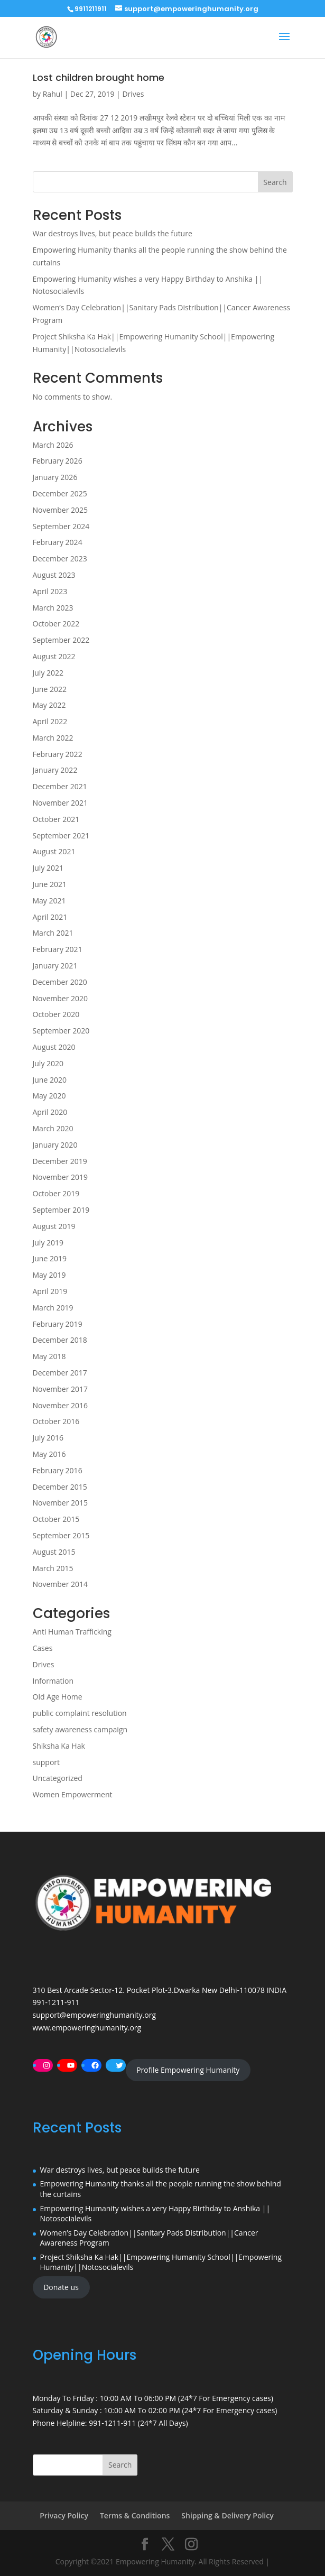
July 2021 (48, 868)
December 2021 (60, 786)
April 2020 (50, 1112)
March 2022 (53, 738)
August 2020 (54, 1047)
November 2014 (60, 1584)
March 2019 (53, 1308)
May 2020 (49, 1096)
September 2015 (61, 1535)
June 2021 (50, 884)
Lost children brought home (98, 77)
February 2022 (57, 754)
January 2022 (55, 770)
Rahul (52, 94)
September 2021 (61, 835)
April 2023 (50, 591)
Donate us (61, 2287)
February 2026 (57, 461)
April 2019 (50, 1291)
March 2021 (53, 933)
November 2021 (60, 803)
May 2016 (49, 1454)
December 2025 (60, 493)
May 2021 (49, 900)
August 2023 (54, 575)
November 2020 (60, 998)
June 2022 (50, 689)
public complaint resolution (80, 1713)
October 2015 (56, 1519)
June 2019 (50, 1258)
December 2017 (60, 1373)
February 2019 (57, 1324)
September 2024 (61, 526)
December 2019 (60, 1161)
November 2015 (60, 1503)
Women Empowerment (73, 1794)
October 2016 (56, 1421)
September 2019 (61, 1210)
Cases (43, 1648)
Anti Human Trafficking (72, 1632)
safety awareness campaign (80, 1729)
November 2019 (60, 1177)
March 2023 (53, 608)
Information (53, 1681)
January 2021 (55, 966)
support (46, 1762)
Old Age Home (57, 1697)
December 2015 (60, 1487)
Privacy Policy (64, 2515)
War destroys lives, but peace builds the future (112, 233)
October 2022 (56, 623)
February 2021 (57, 949)
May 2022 (49, 705)
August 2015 (54, 1552)
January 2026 (55, 477)
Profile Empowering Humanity (187, 2070)
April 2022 (50, 721)
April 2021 (50, 917)
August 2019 (54, 1226)
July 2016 (48, 1438)
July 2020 (48, 1063)
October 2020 (56, 1014)
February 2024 (57, 542)
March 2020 (53, 1128)
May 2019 (49, 1275)
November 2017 (60, 1389)
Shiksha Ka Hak (59, 1746)
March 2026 (53, 445)
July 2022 (48, 673)
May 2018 (49, 1356)
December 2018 (60, 1340)
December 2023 (60, 558)
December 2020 (60, 982)
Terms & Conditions (135, 2515)
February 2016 (57, 1470)
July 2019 (48, 1243)
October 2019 (56, 1193)
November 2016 (60, 1405)
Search (274, 182)
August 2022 (54, 656)
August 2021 (54, 851)
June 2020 (50, 1080)
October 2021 (56, 819)
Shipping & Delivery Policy (227, 2515)
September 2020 (61, 1031)
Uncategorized (57, 1778)
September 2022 (61, 640)
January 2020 (55, 1145)
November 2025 (60, 510)
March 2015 (53, 1568)
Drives (133, 94)
